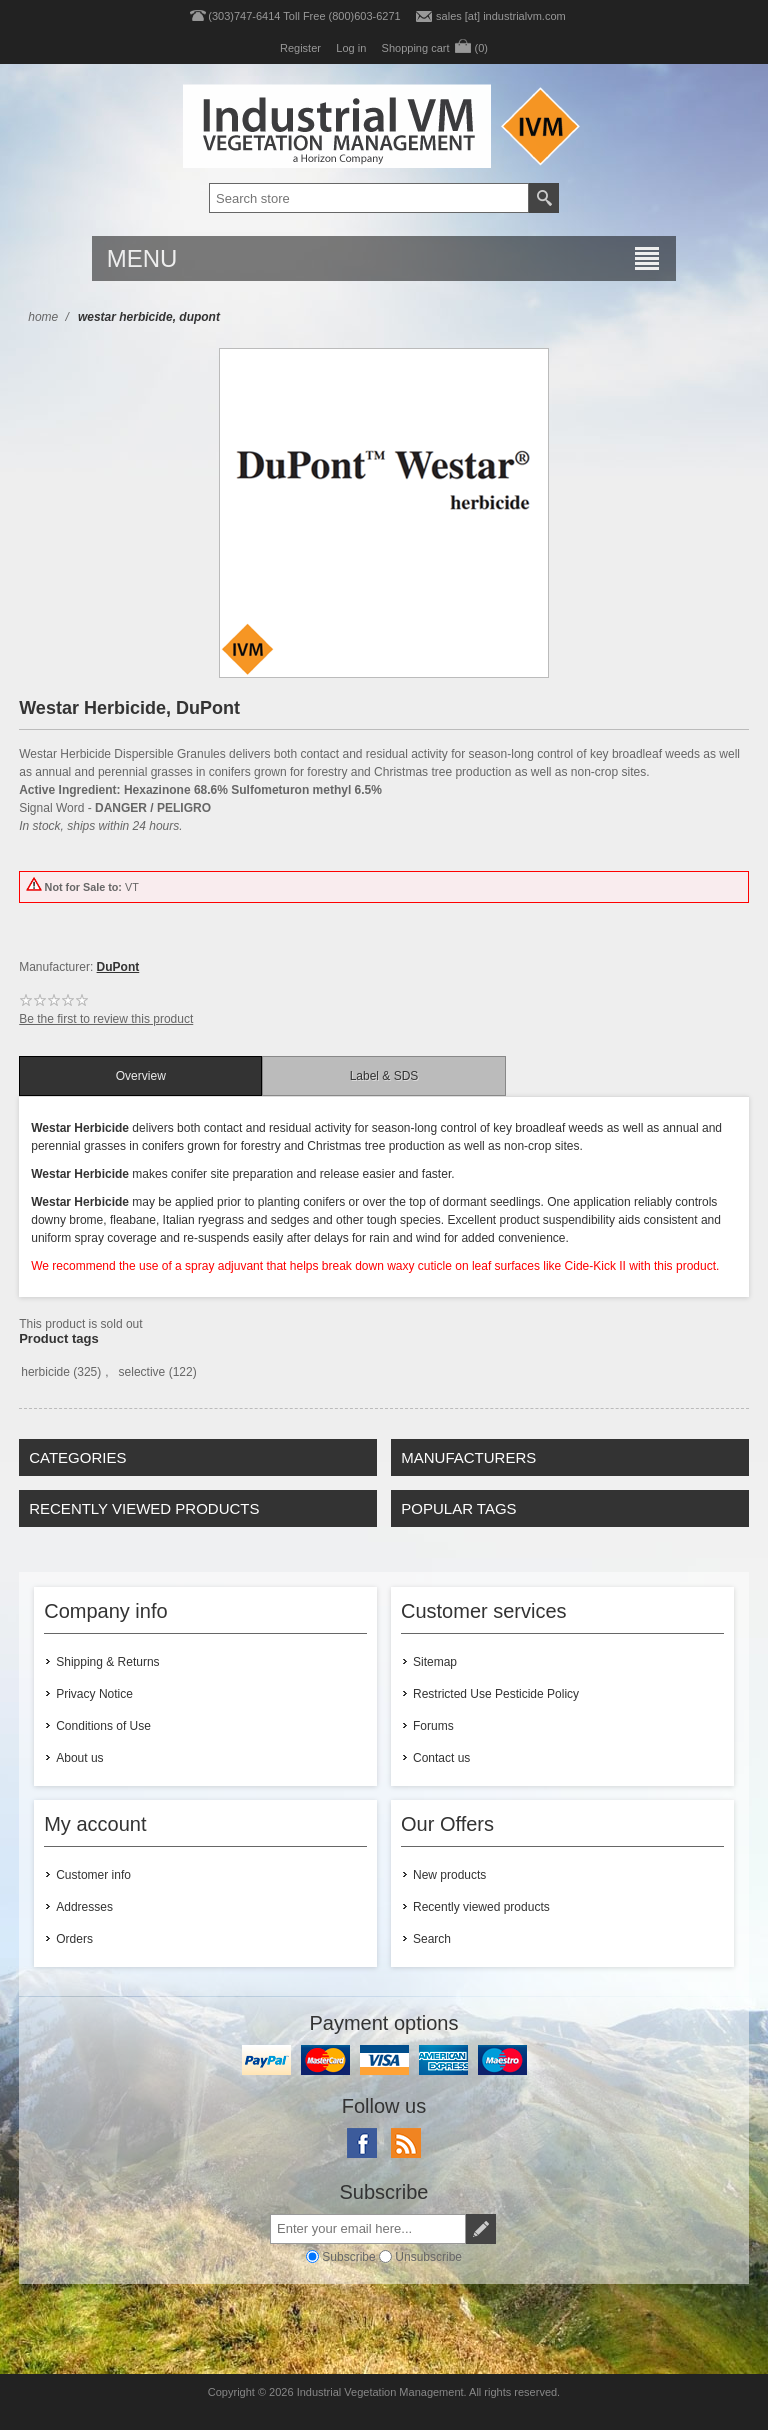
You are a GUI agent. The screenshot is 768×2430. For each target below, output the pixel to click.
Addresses (84, 1907)
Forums (433, 1726)
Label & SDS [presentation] (384, 1076)
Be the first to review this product (106, 1019)
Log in (351, 48)
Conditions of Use (103, 1726)
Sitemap (435, 1662)
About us (79, 1758)
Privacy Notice (94, 1694)
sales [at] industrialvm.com (501, 16)
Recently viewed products (481, 1907)
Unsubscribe (428, 2257)
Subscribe (348, 2257)
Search (432, 1939)
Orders (74, 1939)
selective (142, 1372)
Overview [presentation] (141, 1076)
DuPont (118, 967)
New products (449, 1875)
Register (300, 48)
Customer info (93, 1875)
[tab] (140, 1076)
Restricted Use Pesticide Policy (496, 1694)
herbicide (45, 1372)
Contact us (441, 1758)
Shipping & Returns (107, 1662)
